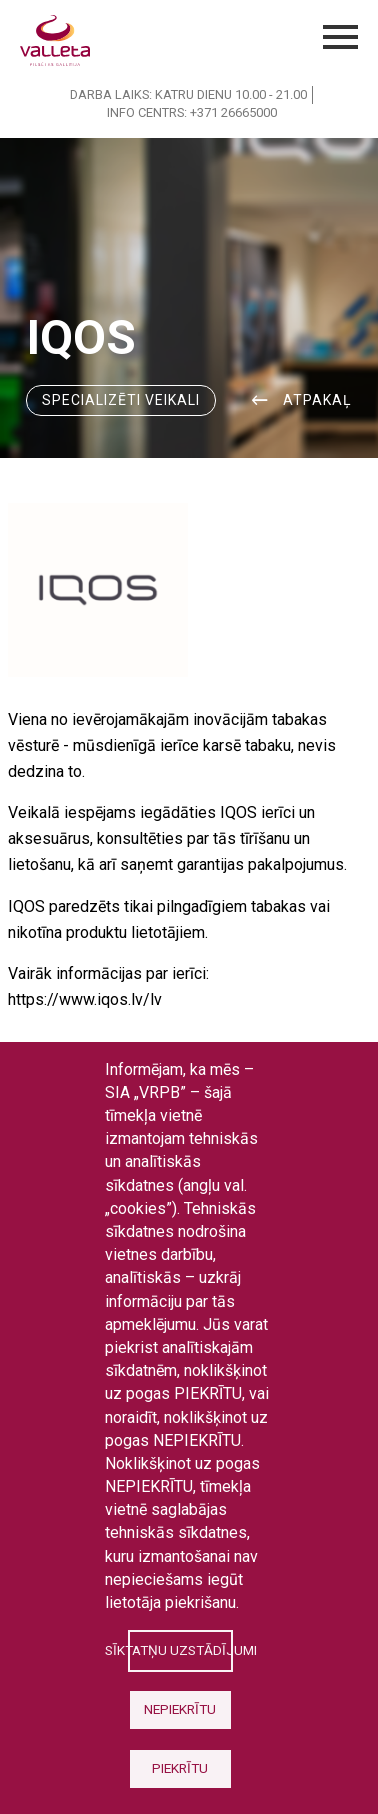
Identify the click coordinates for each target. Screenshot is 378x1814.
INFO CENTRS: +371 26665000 (192, 112)
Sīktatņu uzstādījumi (180, 1650)
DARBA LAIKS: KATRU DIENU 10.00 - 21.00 (188, 94)
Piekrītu (180, 1768)
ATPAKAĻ (317, 400)
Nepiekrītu (180, 1709)
